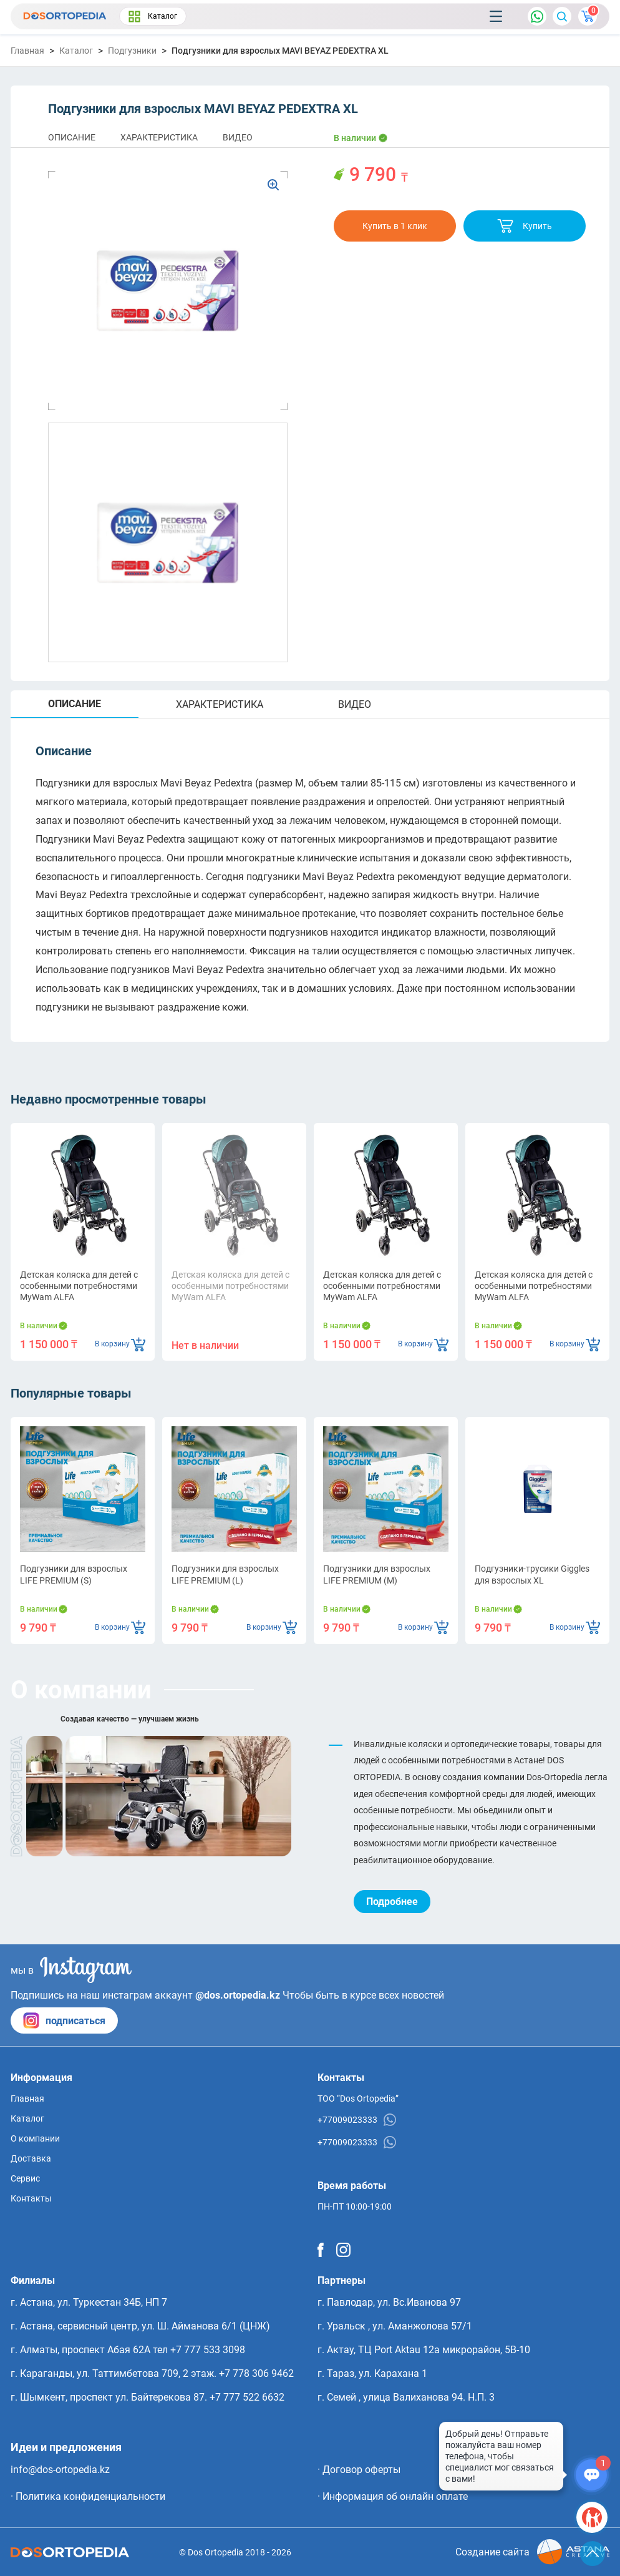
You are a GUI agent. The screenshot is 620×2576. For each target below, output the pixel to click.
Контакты (31, 2198)
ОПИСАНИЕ (71, 137)
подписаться (64, 2020)
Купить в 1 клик (394, 226)
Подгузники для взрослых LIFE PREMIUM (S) (73, 1574)
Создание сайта (532, 2552)
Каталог (152, 16)
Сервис (25, 2178)
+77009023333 (356, 2119)
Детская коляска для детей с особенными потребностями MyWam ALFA (79, 1286)
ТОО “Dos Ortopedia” (358, 2098)
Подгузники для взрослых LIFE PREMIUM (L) (225, 1574)
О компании (35, 2138)
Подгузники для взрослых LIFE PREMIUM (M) (376, 1574)
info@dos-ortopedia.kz (60, 2470)
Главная (27, 51)
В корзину (120, 1344)
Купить (524, 226)
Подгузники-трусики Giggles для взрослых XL (532, 1574)
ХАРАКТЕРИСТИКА (159, 137)
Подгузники (132, 51)
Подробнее (392, 1902)
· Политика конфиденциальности (88, 2496)
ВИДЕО (238, 137)
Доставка (31, 2158)
